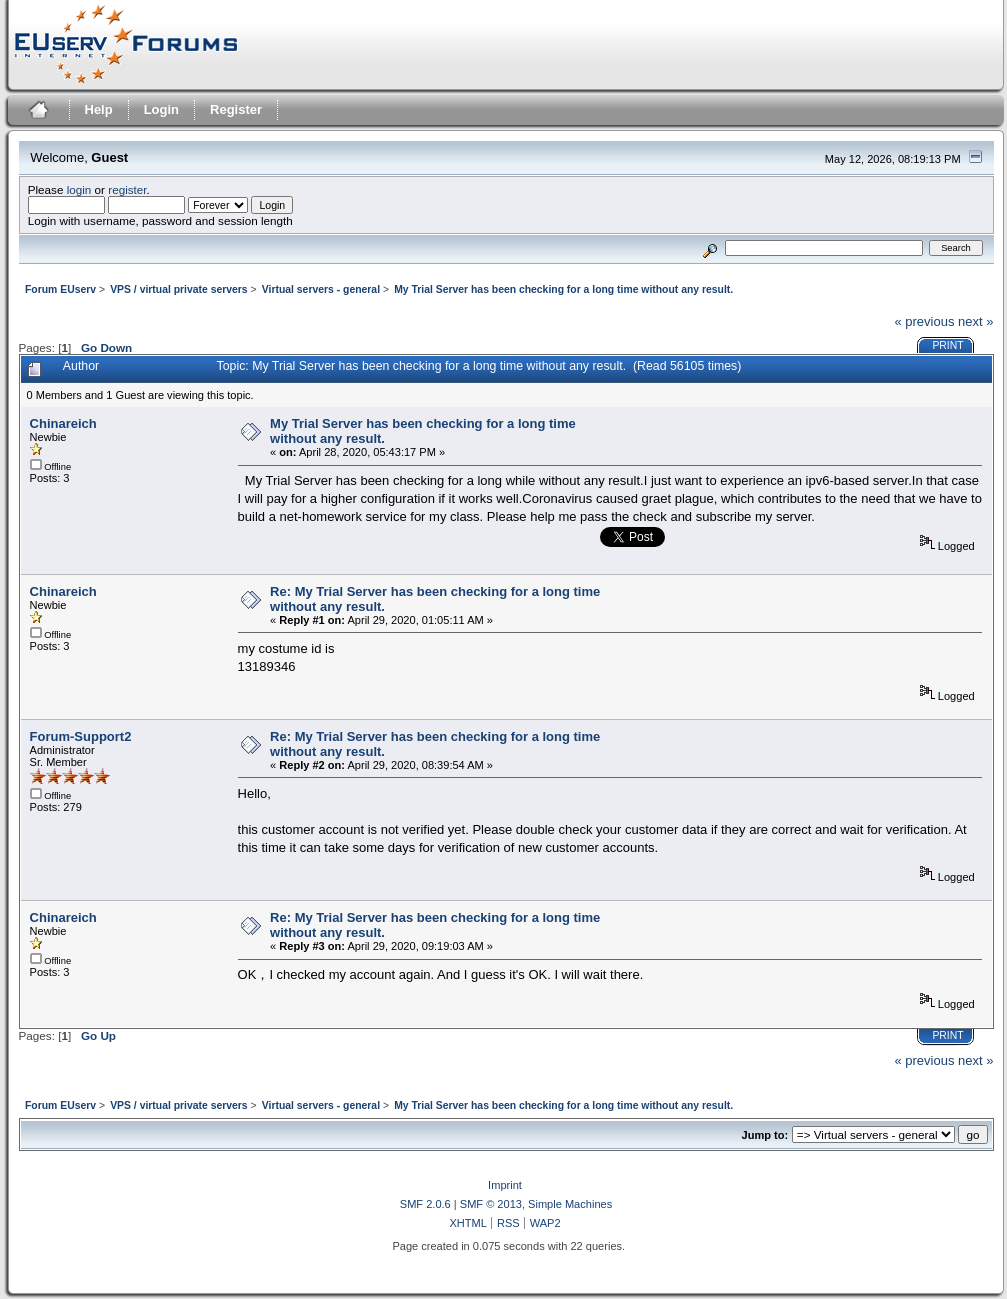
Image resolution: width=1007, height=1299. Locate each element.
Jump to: (765, 1135)
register (127, 189)
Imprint (505, 1185)
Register (236, 109)
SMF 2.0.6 (425, 1204)
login (79, 189)
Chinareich (63, 423)
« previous (924, 321)
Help (99, 109)
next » (975, 321)
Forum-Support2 (81, 736)
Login (161, 109)
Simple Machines (570, 1204)
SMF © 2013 (491, 1204)
